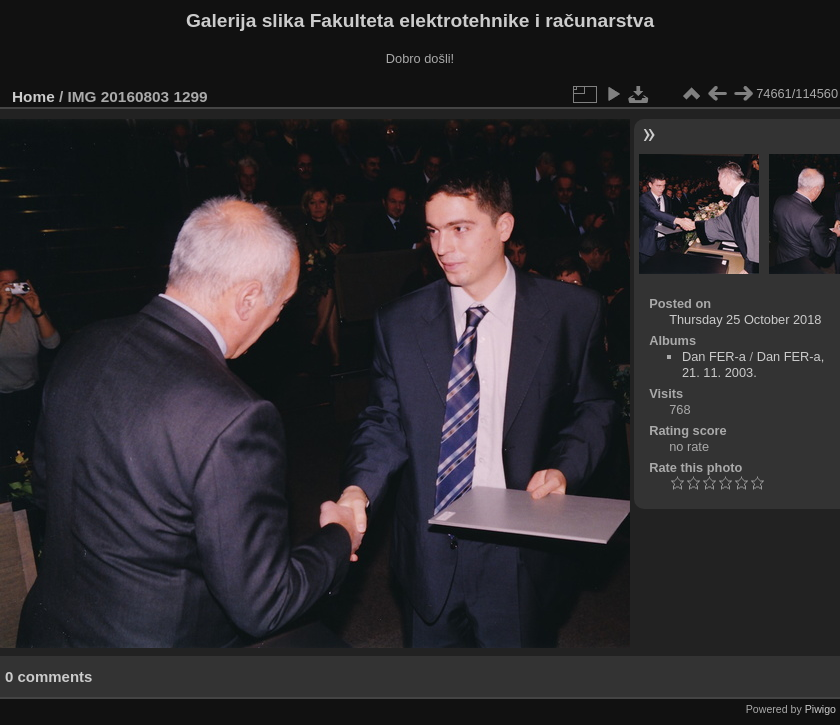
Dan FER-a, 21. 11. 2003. (753, 364)
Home (33, 96)
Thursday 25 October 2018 (745, 319)
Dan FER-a (714, 356)
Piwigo (820, 709)
